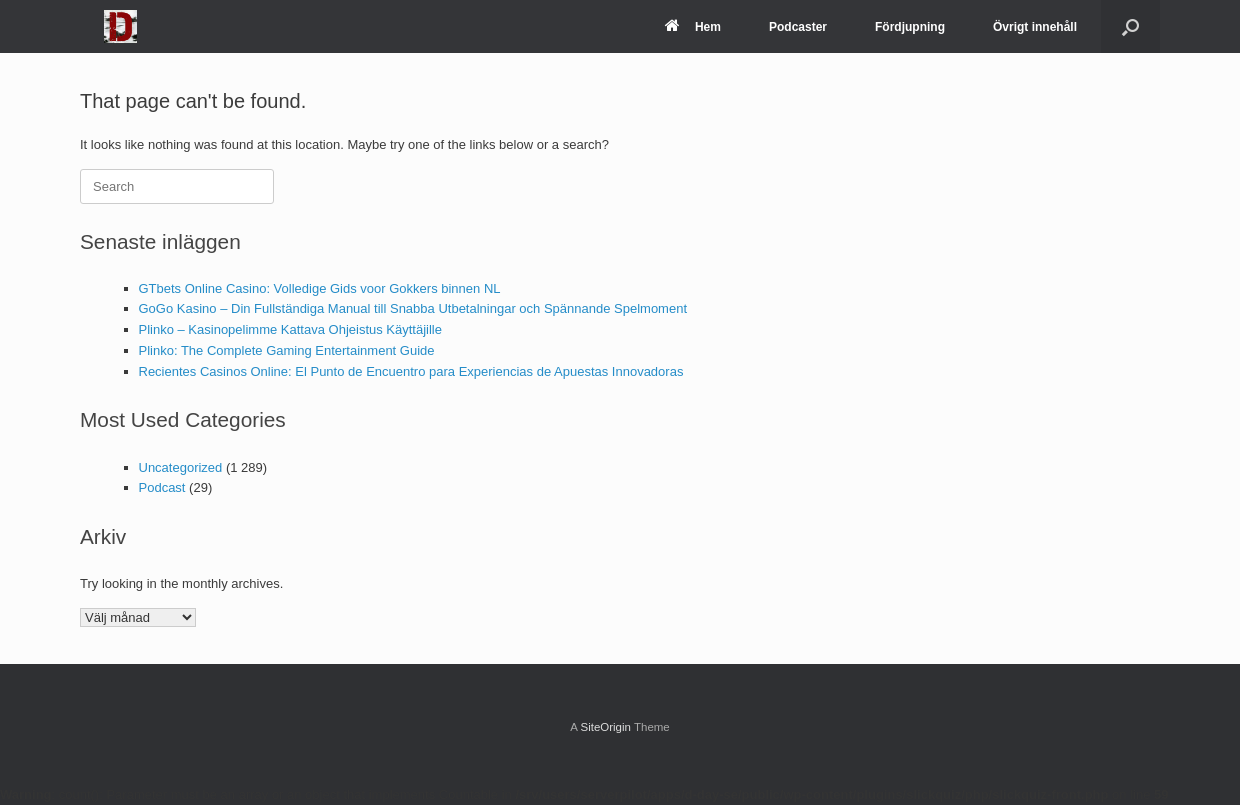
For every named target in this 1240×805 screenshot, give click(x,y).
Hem (693, 27)
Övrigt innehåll (1035, 27)
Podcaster (798, 27)
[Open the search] (1130, 26)
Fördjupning (910, 27)
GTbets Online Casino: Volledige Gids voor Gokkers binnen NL (320, 288)
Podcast (162, 487)
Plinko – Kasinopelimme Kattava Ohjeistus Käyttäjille (290, 329)
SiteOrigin (605, 727)
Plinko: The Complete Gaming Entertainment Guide (287, 350)
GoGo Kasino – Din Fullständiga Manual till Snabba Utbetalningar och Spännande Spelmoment (413, 308)
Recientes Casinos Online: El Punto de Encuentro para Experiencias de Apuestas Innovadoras (411, 371)
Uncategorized (181, 467)
